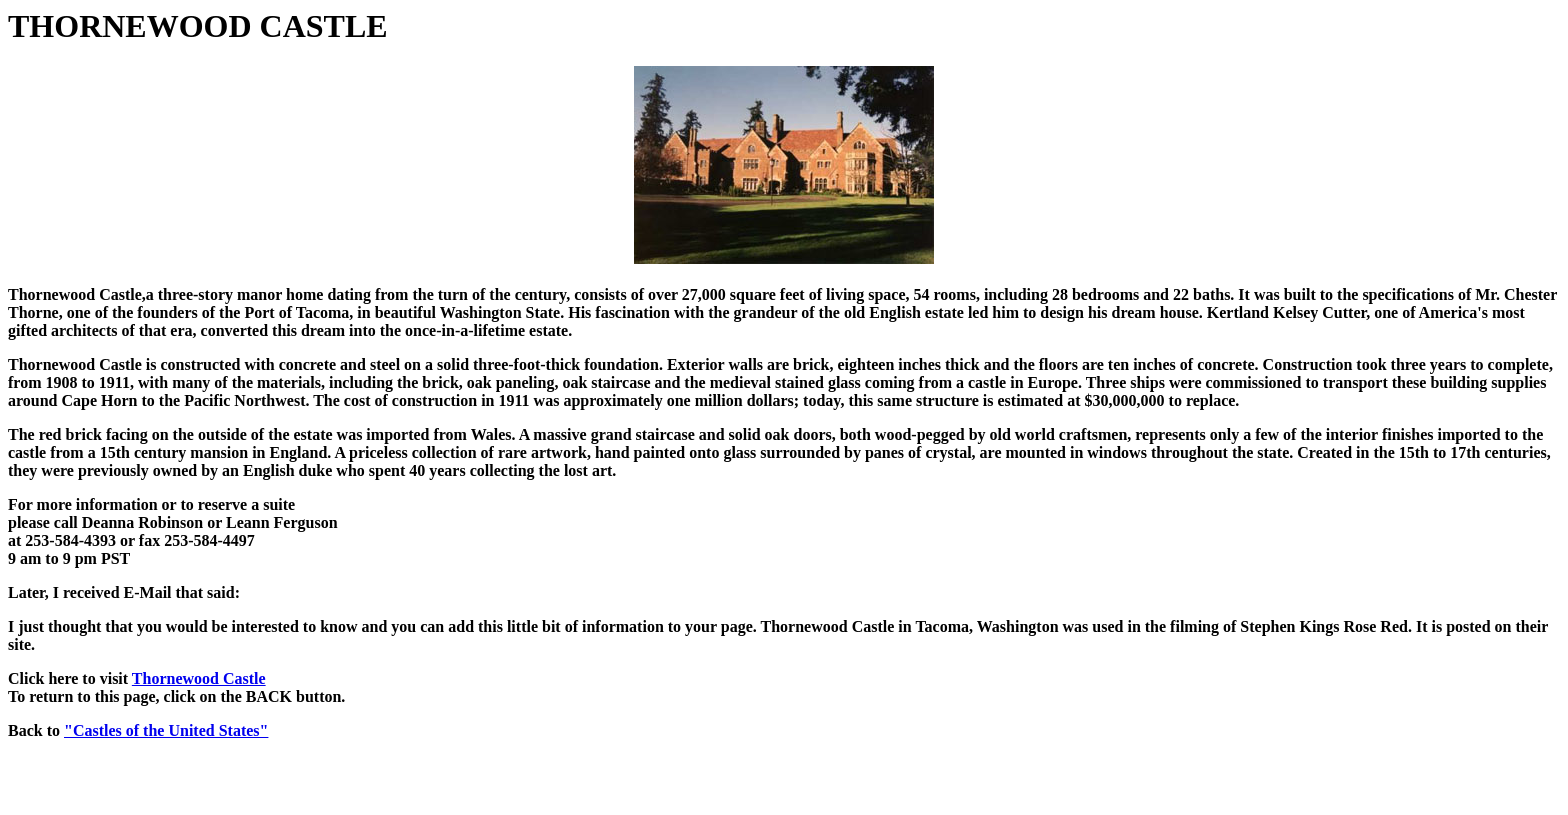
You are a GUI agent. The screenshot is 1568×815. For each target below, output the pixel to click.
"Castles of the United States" (166, 730)
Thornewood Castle (199, 678)
